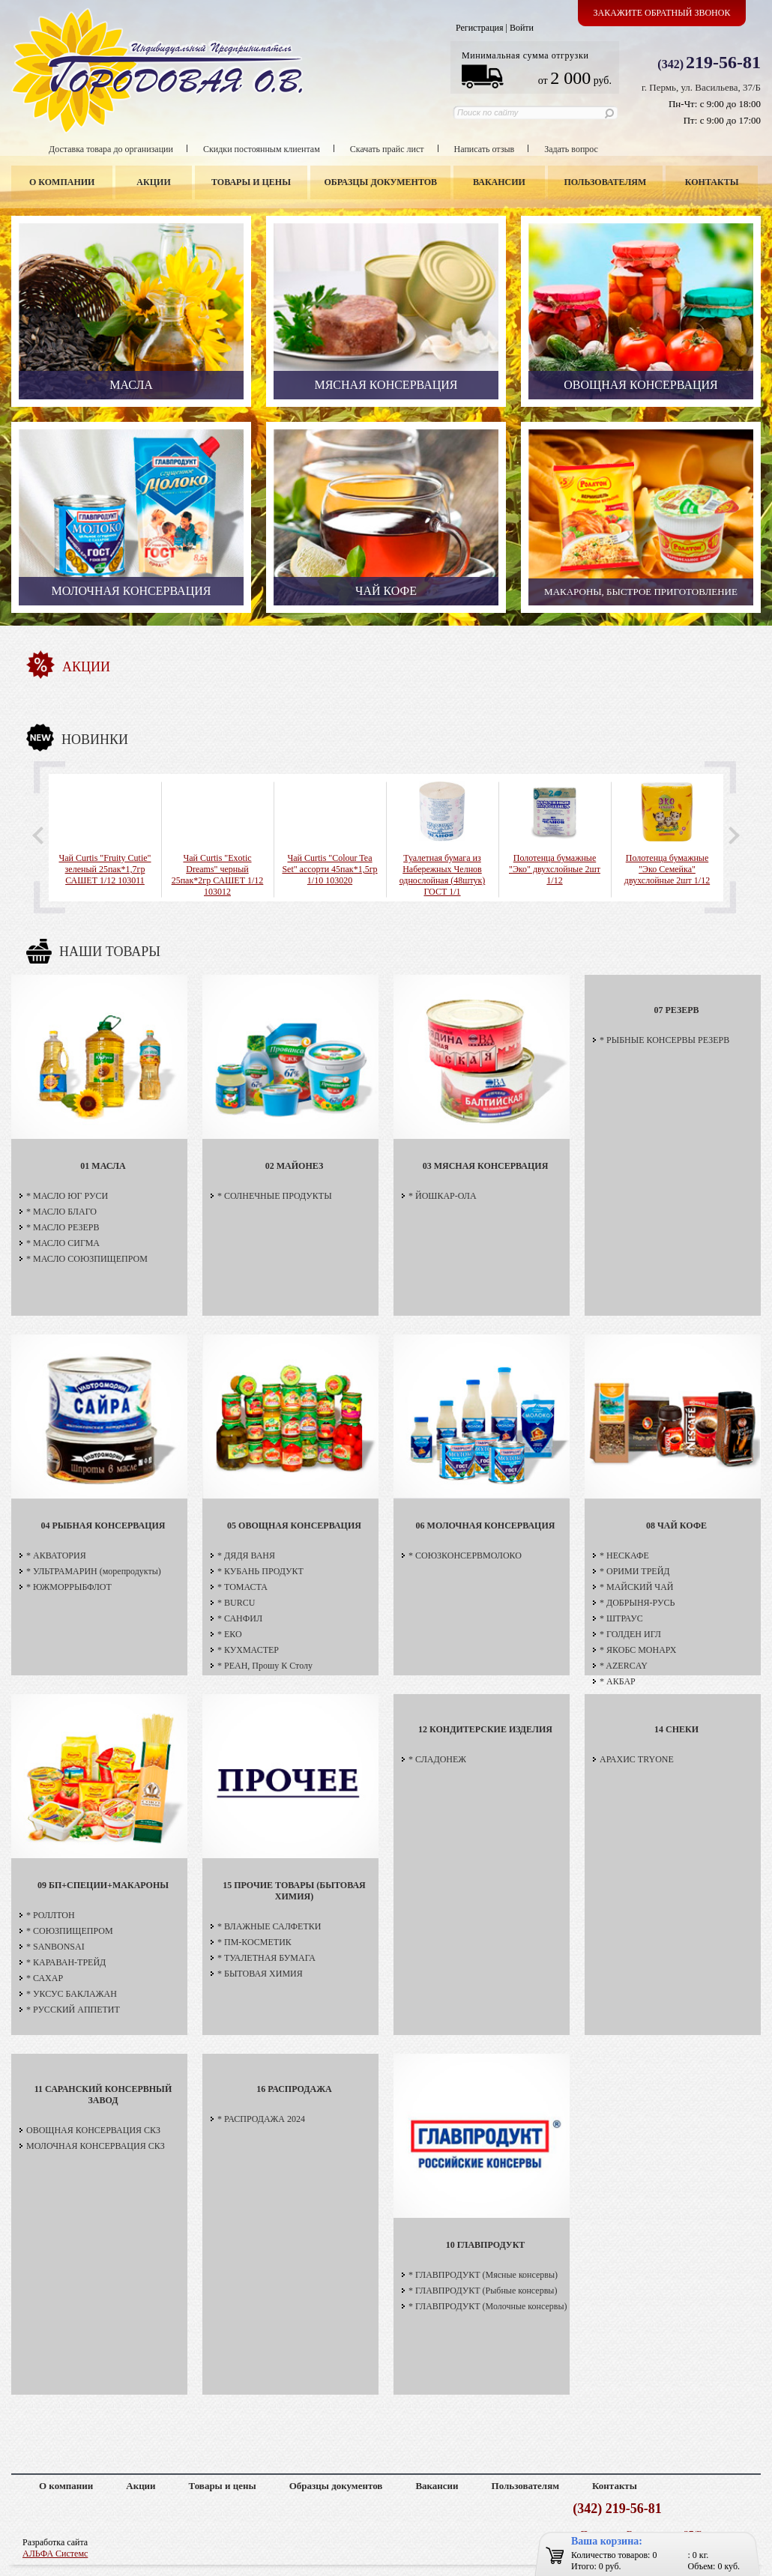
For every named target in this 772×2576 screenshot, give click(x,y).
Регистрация (480, 27)
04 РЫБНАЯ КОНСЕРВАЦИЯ (102, 1525)
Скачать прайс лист (387, 149)
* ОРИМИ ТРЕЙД (635, 1571)
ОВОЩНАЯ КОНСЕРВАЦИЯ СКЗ (93, 2130)
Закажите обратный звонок (662, 12)
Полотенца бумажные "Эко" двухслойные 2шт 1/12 (554, 869)
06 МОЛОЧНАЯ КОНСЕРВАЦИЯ (485, 1525)
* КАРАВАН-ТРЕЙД (66, 1962)
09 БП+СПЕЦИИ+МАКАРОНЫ (103, 1885)
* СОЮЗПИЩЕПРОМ (69, 1931)
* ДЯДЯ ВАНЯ (246, 1555)
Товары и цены (251, 182)
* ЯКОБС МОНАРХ (638, 1650)
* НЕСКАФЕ (624, 1555)
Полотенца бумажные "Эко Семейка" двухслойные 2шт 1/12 (667, 869)
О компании (61, 182)
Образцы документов (381, 182)
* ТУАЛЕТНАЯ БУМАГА (266, 1958)
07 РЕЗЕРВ (676, 1010)
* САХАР (44, 1978)
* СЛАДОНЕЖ (437, 1759)
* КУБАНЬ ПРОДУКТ (260, 1571)
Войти (522, 27)
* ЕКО (229, 1634)
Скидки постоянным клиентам (261, 149)
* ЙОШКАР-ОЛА (442, 1196)
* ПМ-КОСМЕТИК (254, 1942)
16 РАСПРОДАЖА (293, 2089)
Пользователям (605, 182)
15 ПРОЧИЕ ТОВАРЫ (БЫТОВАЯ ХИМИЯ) (294, 1891)
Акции (153, 182)
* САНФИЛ (239, 1618)
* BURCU (236, 1602)
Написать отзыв (484, 149)
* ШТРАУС (621, 1618)
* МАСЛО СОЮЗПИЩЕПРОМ (87, 1259)
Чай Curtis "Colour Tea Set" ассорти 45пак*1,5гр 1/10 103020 (329, 869)
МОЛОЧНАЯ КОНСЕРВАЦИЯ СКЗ (95, 2146)
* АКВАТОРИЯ (56, 1555)
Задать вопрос (571, 149)
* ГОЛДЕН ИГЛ (630, 1634)
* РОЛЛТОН (50, 1915)
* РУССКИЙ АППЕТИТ (73, 2009)
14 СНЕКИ (676, 1729)
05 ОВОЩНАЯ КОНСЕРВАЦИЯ (294, 1525)
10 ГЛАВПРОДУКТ (485, 2245)
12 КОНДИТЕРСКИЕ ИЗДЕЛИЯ (485, 1729)
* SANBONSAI (55, 1946)
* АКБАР (618, 1681)
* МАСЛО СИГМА (63, 1243)
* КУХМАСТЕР (248, 1650)
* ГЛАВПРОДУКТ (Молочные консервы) (487, 2306)
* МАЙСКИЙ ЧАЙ (636, 1587)
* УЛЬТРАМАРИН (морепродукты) (93, 1571)
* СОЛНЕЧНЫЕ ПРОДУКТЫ (274, 1196)
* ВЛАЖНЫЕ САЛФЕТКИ (269, 1926)
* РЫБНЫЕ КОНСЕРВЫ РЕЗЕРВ (664, 1040)
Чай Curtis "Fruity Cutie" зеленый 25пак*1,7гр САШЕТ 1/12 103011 (104, 869)
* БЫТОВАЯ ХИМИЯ (260, 1973)
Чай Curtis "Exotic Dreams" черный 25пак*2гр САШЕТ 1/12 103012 (218, 875)
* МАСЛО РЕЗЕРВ (62, 1227)
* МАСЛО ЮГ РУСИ (67, 1196)
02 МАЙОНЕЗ (294, 1166)
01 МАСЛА (102, 1166)
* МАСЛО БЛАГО (61, 1211)
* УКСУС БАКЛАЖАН (71, 1994)
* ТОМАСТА (242, 1587)
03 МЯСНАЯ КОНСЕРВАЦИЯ (486, 1166)
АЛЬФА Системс (55, 2553)
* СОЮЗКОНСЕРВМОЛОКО (465, 1555)
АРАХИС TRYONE (637, 1759)
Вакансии (499, 182)
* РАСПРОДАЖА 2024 (261, 2119)
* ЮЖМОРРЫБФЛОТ (69, 1587)
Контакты (712, 182)
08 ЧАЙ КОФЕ (676, 1525)
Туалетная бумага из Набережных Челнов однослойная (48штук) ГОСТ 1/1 (442, 875)
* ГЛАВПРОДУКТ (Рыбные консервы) (482, 2290)
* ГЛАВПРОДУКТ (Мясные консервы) (483, 2275)
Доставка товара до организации (111, 149)
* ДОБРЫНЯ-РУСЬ (637, 1602)
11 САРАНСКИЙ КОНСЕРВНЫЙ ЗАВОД (103, 2094)
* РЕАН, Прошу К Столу (265, 1665)
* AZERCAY (624, 1665)
